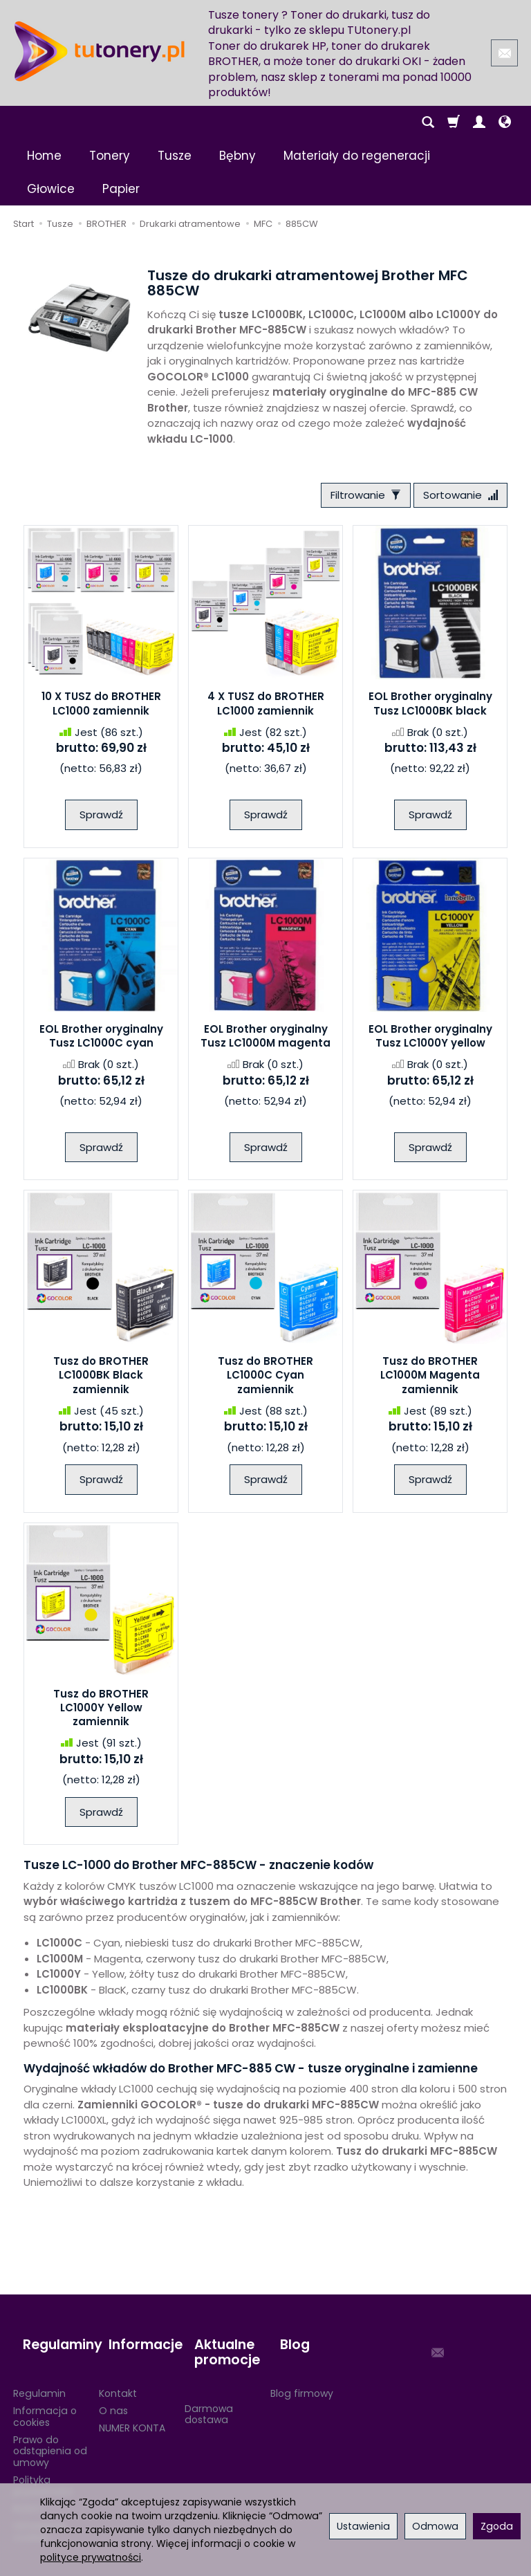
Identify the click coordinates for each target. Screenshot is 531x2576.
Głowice (51, 189)
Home (44, 155)
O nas (113, 2391)
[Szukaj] (428, 122)
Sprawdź (101, 819)
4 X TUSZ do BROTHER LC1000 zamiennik (265, 708)
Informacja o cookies (45, 2397)
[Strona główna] (99, 51)
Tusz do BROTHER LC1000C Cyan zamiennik (265, 1380)
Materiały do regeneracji (356, 155)
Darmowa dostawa (209, 2395)
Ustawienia (363, 2526)
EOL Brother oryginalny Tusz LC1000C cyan (101, 1041)
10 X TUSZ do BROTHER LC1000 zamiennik (101, 708)
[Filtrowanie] (351, 498)
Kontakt (118, 2374)
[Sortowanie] (455, 498)
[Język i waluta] (505, 122)
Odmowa (435, 2526)
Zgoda (497, 2526)
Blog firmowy (301, 2374)
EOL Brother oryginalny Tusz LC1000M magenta (265, 1041)
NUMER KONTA (132, 2409)
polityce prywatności (90, 2557)
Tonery (109, 155)
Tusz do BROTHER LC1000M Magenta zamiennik (430, 1380)
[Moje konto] (479, 122)
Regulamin (39, 2374)
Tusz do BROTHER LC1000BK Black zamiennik (101, 1380)
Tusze (175, 155)
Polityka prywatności (43, 2466)
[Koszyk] (453, 122)
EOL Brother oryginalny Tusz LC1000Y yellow (430, 1041)
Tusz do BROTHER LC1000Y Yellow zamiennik (101, 1712)
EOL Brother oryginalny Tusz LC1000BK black (430, 708)
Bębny (237, 155)
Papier (121, 189)
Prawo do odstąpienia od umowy (50, 2432)
